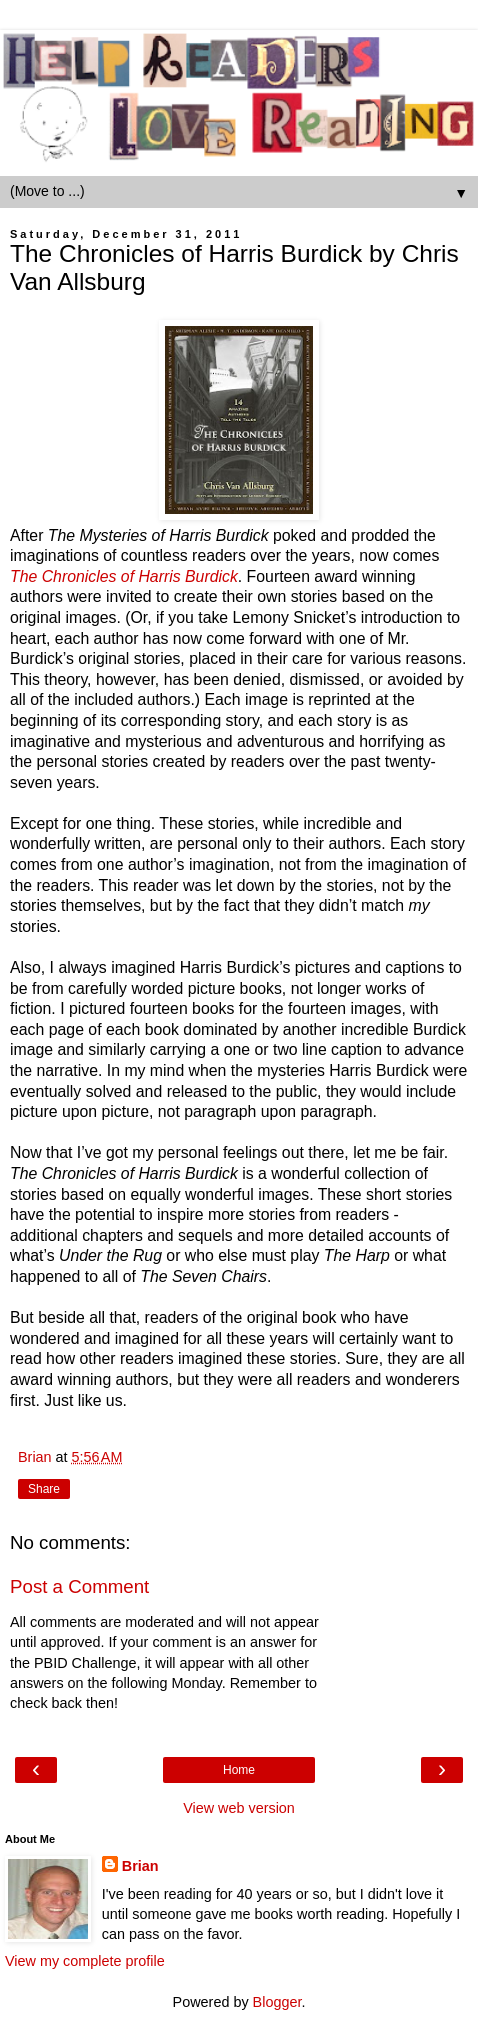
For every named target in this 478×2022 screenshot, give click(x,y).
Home (239, 1770)
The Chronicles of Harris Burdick (124, 576)
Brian (140, 1866)
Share (44, 1489)
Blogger (277, 2002)
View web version (239, 1808)
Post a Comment (79, 1586)
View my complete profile (85, 1961)
